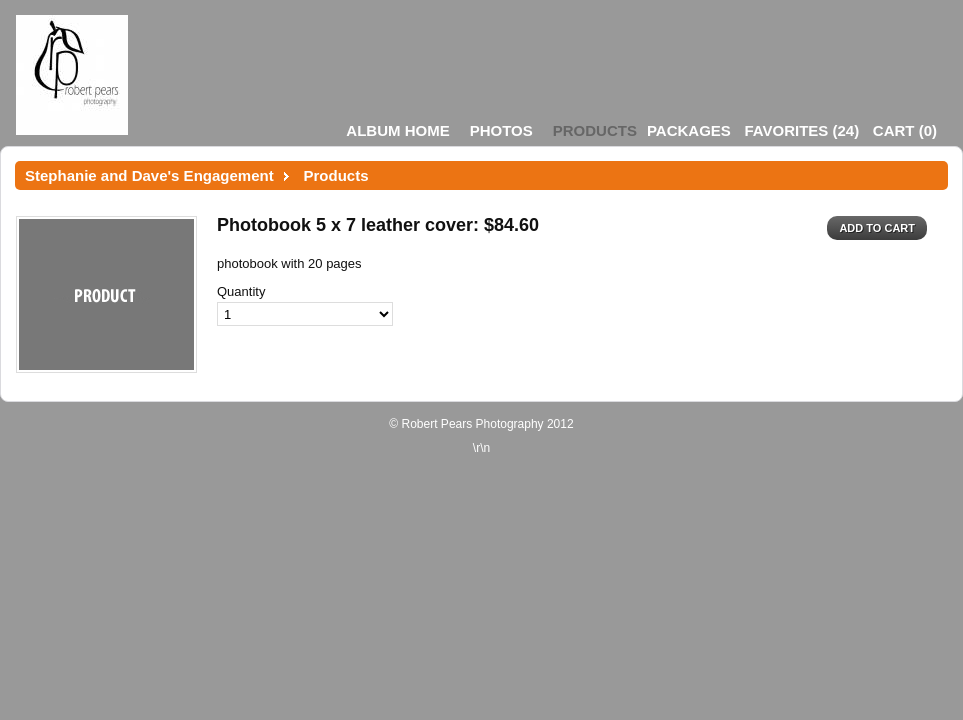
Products (595, 130)
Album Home (397, 130)
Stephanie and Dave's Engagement (149, 175)
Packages (689, 130)
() (801, 130)
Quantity (241, 291)
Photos (501, 130)
